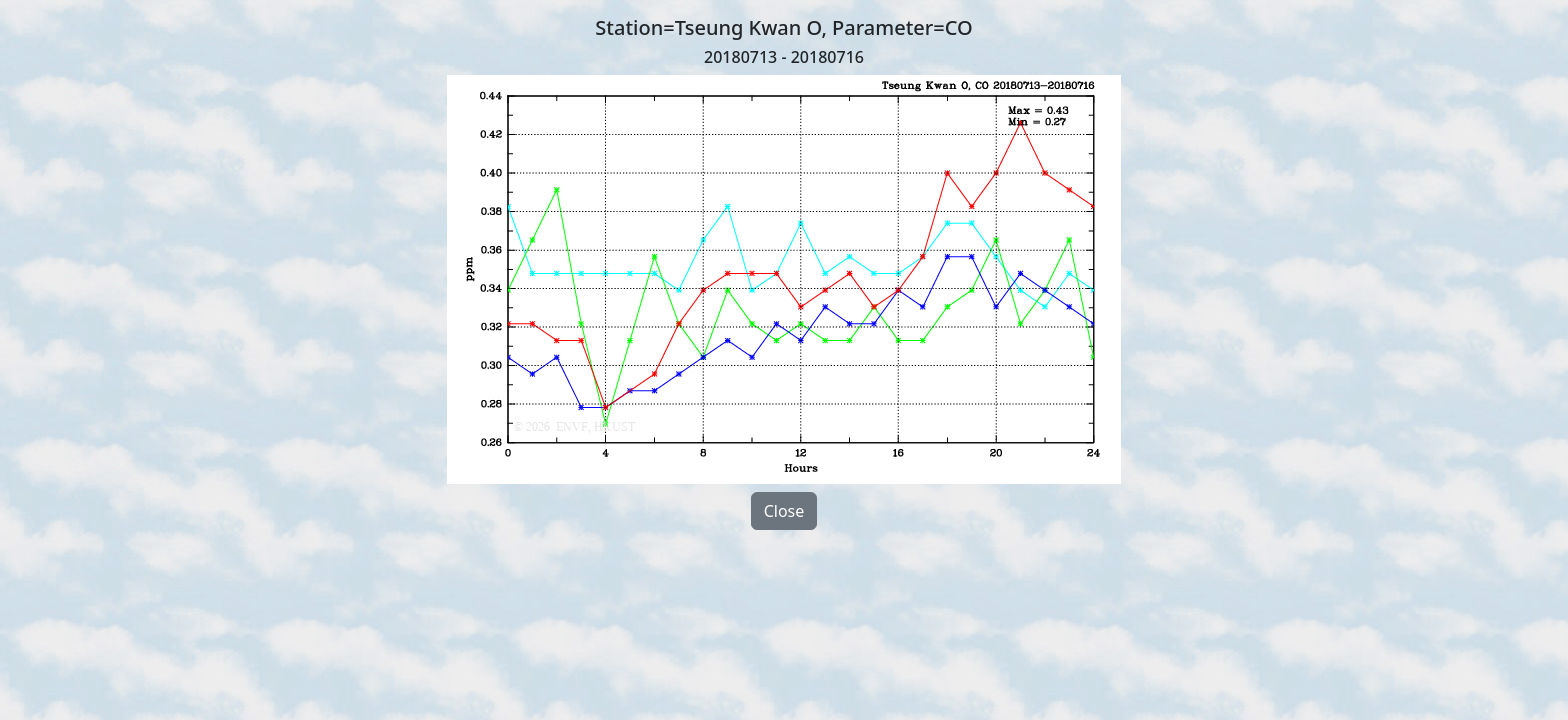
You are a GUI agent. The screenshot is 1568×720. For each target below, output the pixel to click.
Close (784, 511)
